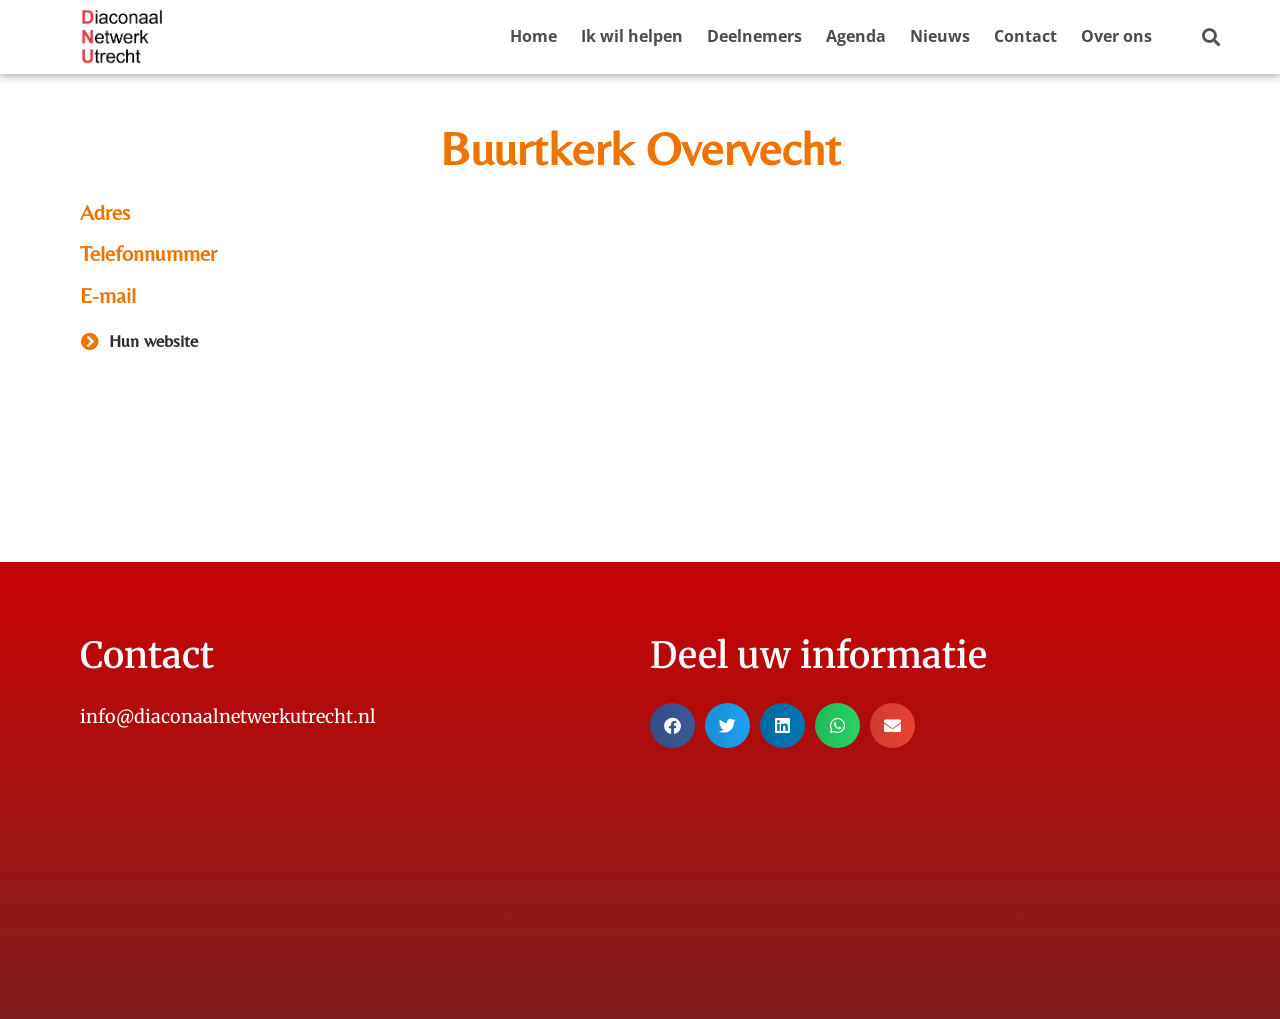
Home (533, 36)
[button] (1210, 37)
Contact (1025, 36)
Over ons (1116, 36)
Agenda (856, 36)
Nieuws (940, 36)
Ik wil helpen (632, 36)
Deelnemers (754, 36)
